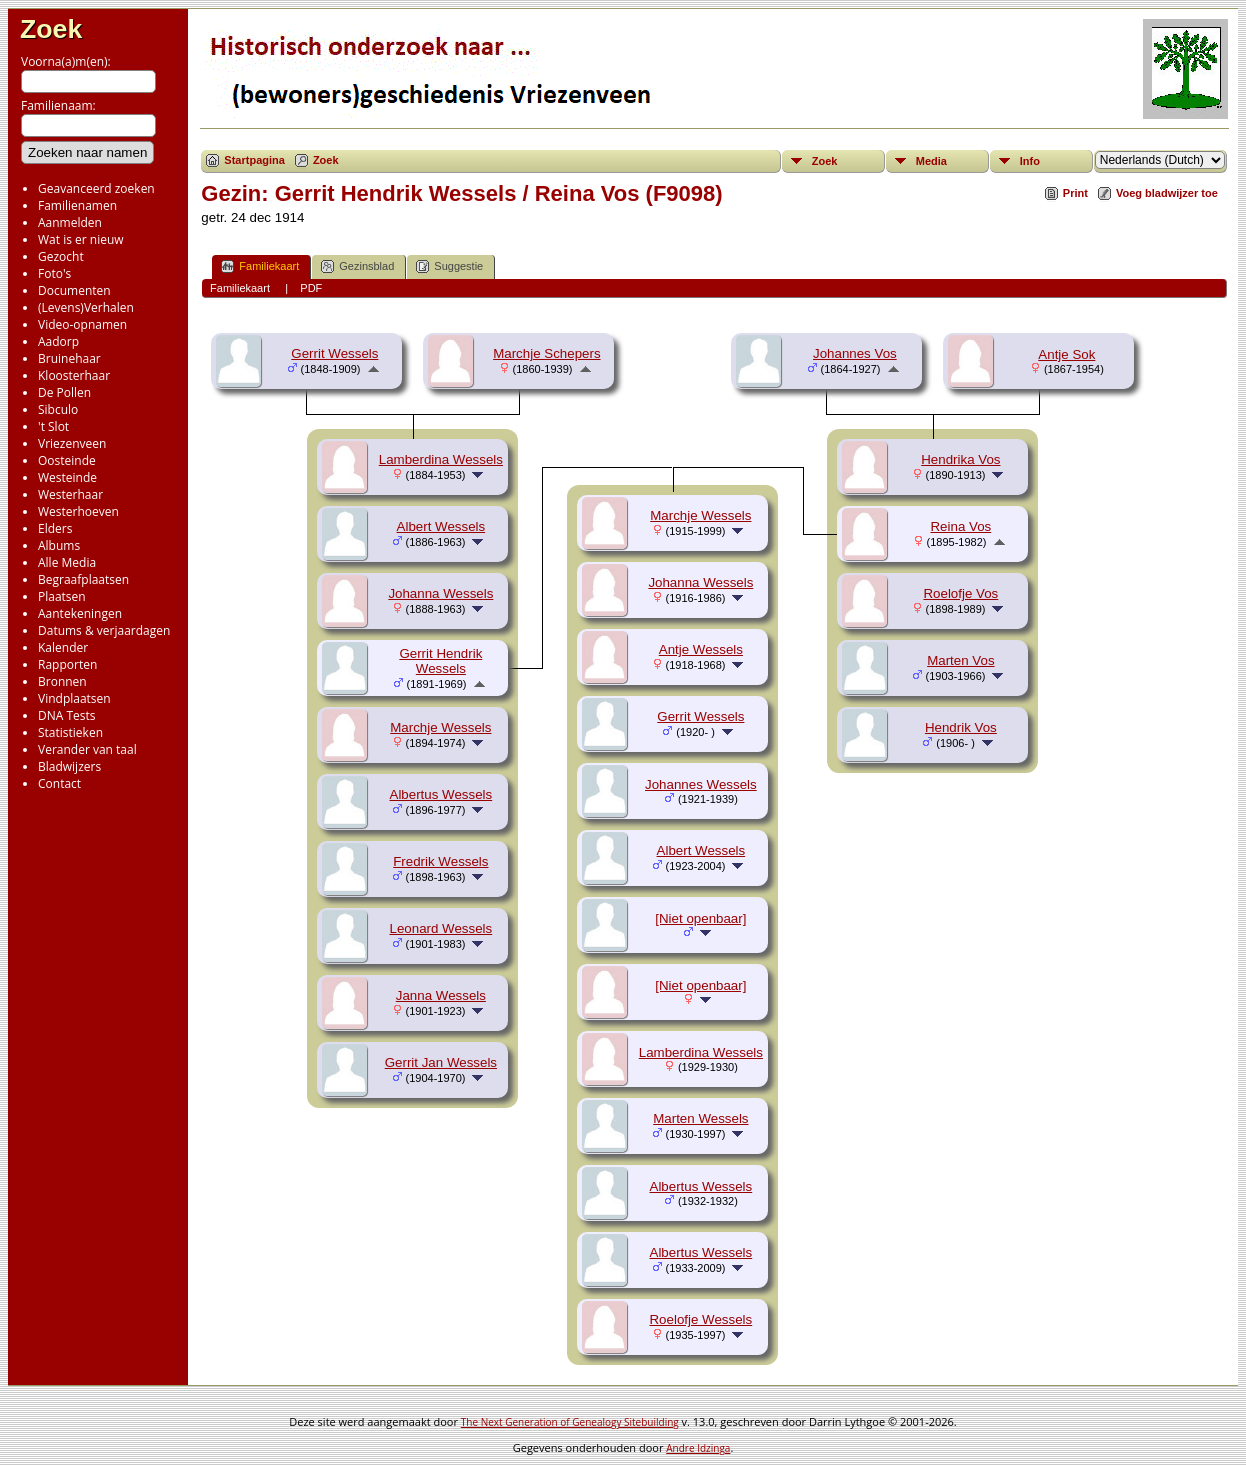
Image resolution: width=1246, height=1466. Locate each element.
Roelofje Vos (960, 593)
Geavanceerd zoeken (96, 188)
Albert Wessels (441, 526)
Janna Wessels (441, 995)
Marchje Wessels (440, 727)
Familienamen (77, 205)
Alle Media (67, 562)
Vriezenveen (72, 443)
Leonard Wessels (440, 928)
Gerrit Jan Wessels (441, 1062)
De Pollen (64, 392)
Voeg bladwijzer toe (1167, 193)
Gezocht (61, 256)
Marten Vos (960, 660)
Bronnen (62, 681)
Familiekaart (260, 266)
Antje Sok (1066, 354)
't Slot (53, 426)
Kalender (63, 647)
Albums (59, 545)
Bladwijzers (69, 766)
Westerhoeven (78, 511)
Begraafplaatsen (83, 579)
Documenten (74, 290)
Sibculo (58, 409)
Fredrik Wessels (440, 861)
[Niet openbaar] (700, 918)
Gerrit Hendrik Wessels (440, 661)
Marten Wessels (700, 1118)
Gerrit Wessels (334, 353)
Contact (59, 783)
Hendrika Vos (960, 459)
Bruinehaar (69, 358)
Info (1030, 161)
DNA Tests (67, 715)
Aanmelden (70, 222)
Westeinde (67, 477)
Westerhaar (70, 494)
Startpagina (254, 160)
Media (931, 161)
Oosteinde (67, 460)
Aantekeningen (80, 613)
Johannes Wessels (701, 784)
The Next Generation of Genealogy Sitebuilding (570, 1422)
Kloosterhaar (74, 375)
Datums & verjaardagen (104, 630)
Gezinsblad (357, 266)
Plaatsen (62, 596)
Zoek (51, 29)
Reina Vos (960, 526)
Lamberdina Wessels (441, 459)
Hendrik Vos (961, 727)
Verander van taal (87, 749)
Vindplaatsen (74, 698)
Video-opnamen (82, 324)
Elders (55, 528)
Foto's (54, 273)
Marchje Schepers (546, 353)
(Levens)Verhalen (86, 307)
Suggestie (449, 266)
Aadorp (58, 341)
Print (1075, 193)
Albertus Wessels (441, 794)
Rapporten (67, 664)
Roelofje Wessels (700, 1319)
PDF (311, 288)
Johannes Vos (855, 353)
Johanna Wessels (440, 593)
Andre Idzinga (698, 1448)
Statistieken (70, 732)
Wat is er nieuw (81, 239)
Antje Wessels (701, 649)
